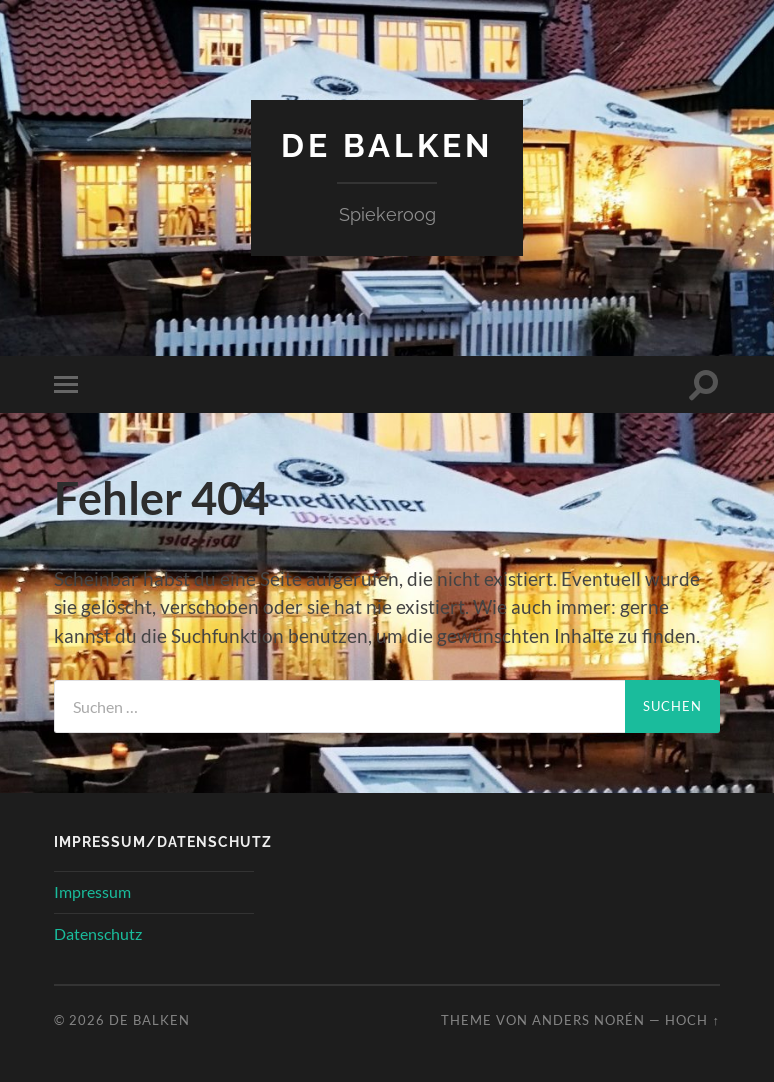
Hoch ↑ (692, 1020)
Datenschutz (98, 933)
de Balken (387, 145)
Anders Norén (588, 1020)
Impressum (92, 891)
